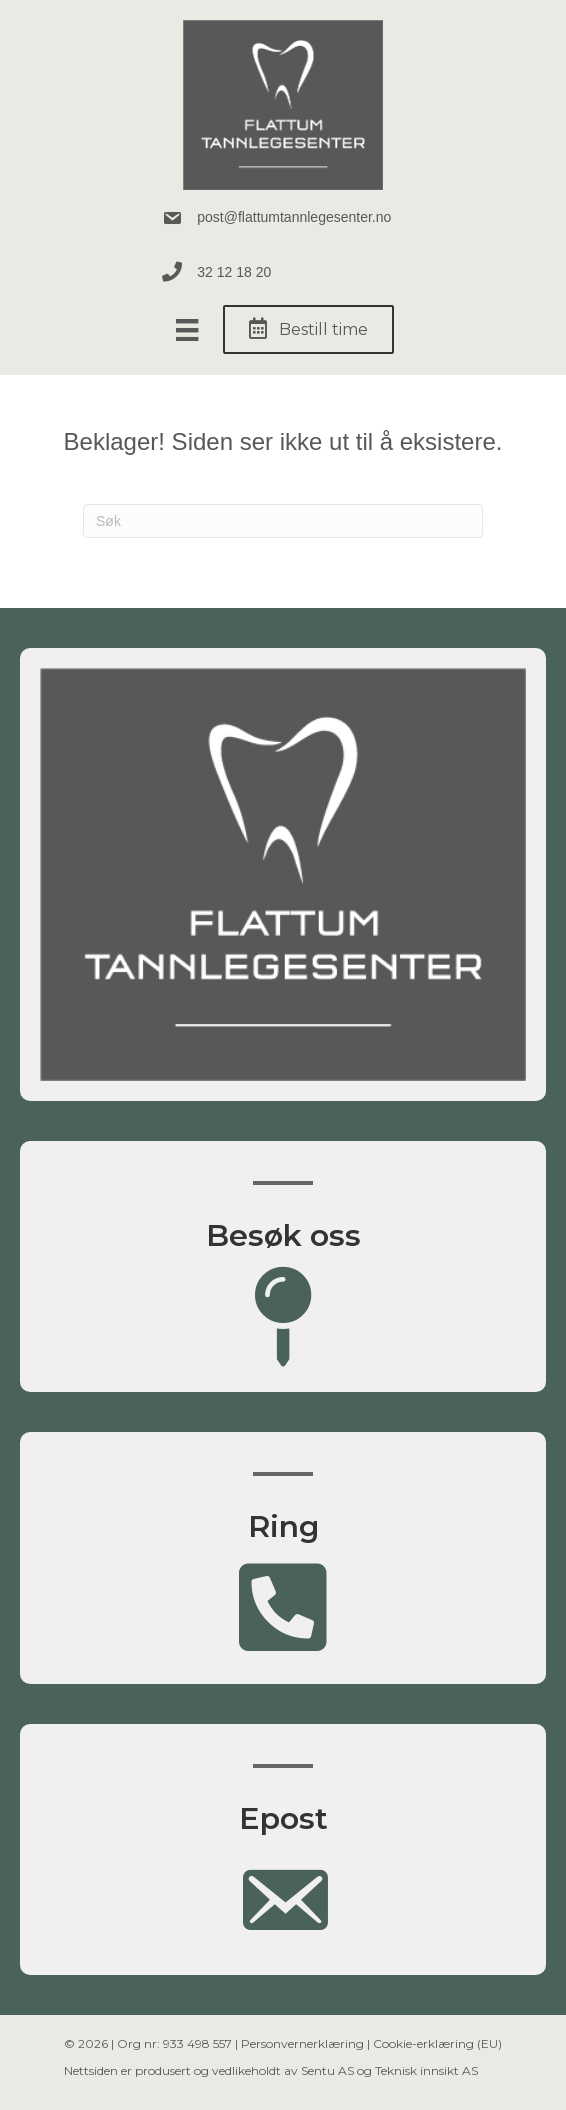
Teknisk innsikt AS (426, 2070)
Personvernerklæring (302, 2043)
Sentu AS (327, 2070)
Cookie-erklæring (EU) (437, 2043)
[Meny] (187, 330)
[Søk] (283, 521)
